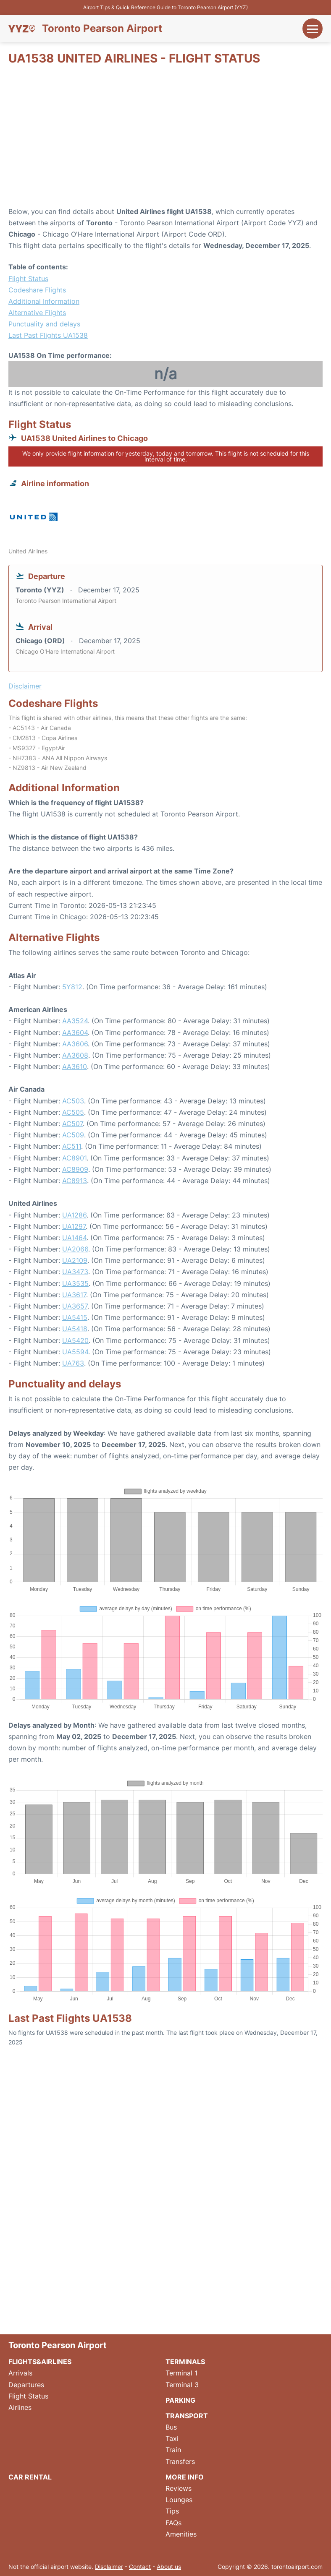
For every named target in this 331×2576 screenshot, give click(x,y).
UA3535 (75, 1283)
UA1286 (74, 1215)
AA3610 (74, 1066)
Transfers (180, 2461)
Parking (180, 2400)
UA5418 (74, 1329)
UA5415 (74, 1317)
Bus (171, 2427)
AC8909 (75, 1169)
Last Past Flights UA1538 (48, 335)
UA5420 (75, 1340)
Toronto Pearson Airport (102, 28)
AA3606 (75, 1044)
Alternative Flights (37, 312)
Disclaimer (109, 2566)
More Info (185, 2477)
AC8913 (74, 1180)
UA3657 (74, 1306)
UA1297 (74, 1226)
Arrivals (20, 2373)
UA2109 (74, 1260)
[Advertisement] (165, 139)
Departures (26, 2384)
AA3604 (75, 1032)
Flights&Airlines (39, 2361)
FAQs (173, 2523)
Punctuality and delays (44, 324)
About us (169, 2566)
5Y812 (72, 987)
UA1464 (74, 1237)
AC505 (73, 1112)
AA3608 (75, 1055)
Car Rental (30, 2477)
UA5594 (75, 1352)
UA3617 (74, 1295)
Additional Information (43, 301)
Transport (187, 2416)
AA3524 (75, 1021)
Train (173, 2450)
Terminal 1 (181, 2373)
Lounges (179, 2499)
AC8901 (74, 1158)
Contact (140, 2566)
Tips (172, 2511)
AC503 (73, 1101)
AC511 (71, 1146)
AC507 (72, 1123)
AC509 (73, 1135)
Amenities (181, 2534)
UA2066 (75, 1249)
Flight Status (28, 278)
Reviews (179, 2488)
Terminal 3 (182, 2384)
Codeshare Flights (37, 290)
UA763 (73, 1363)
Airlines (20, 2407)
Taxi (172, 2438)
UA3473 (75, 1271)
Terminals (185, 2361)
